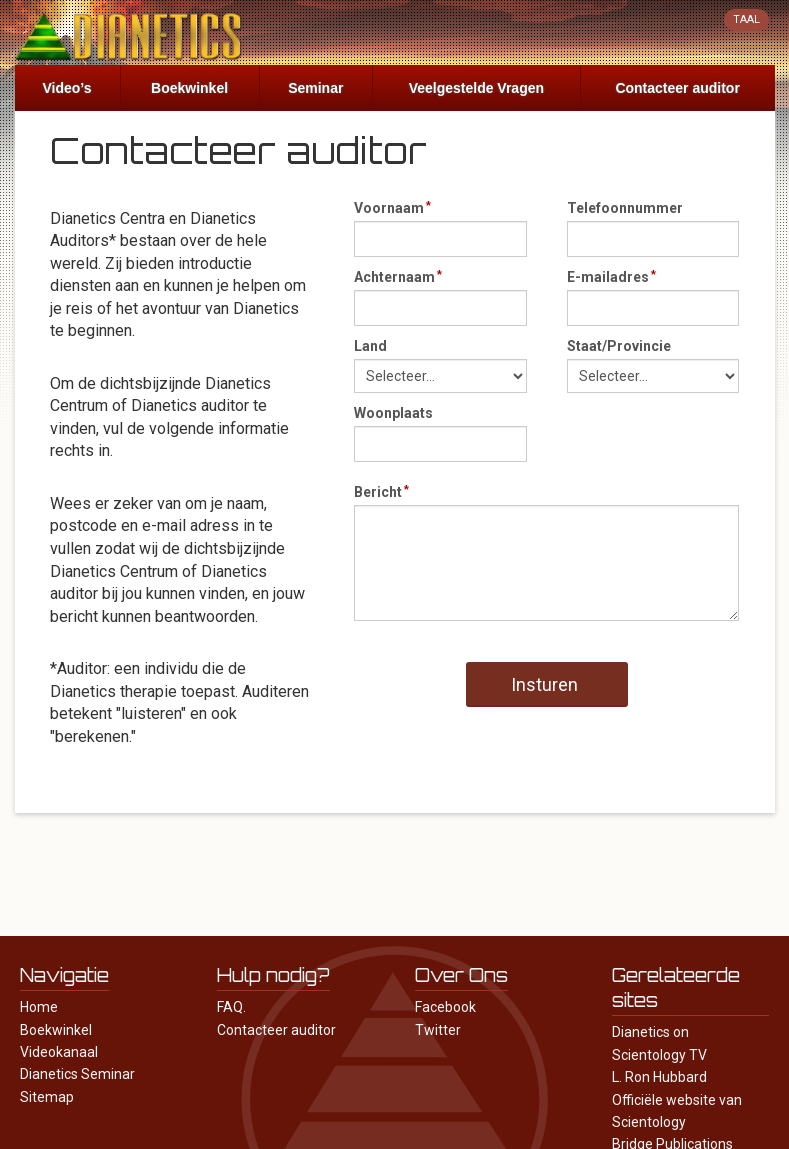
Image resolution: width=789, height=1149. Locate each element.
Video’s (67, 88)
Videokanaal (59, 1052)
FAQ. (231, 1007)
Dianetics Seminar (77, 1074)
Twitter (438, 1030)
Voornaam (389, 208)
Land (370, 346)
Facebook (445, 1007)
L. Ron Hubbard (659, 1077)
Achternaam (394, 277)
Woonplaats (393, 413)
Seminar (315, 88)
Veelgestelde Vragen (476, 88)
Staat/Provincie (619, 346)
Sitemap (47, 1097)
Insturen (544, 684)
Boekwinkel (189, 88)
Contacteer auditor (677, 88)
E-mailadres (608, 277)
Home (39, 1007)
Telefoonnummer (625, 208)
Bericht (378, 492)
